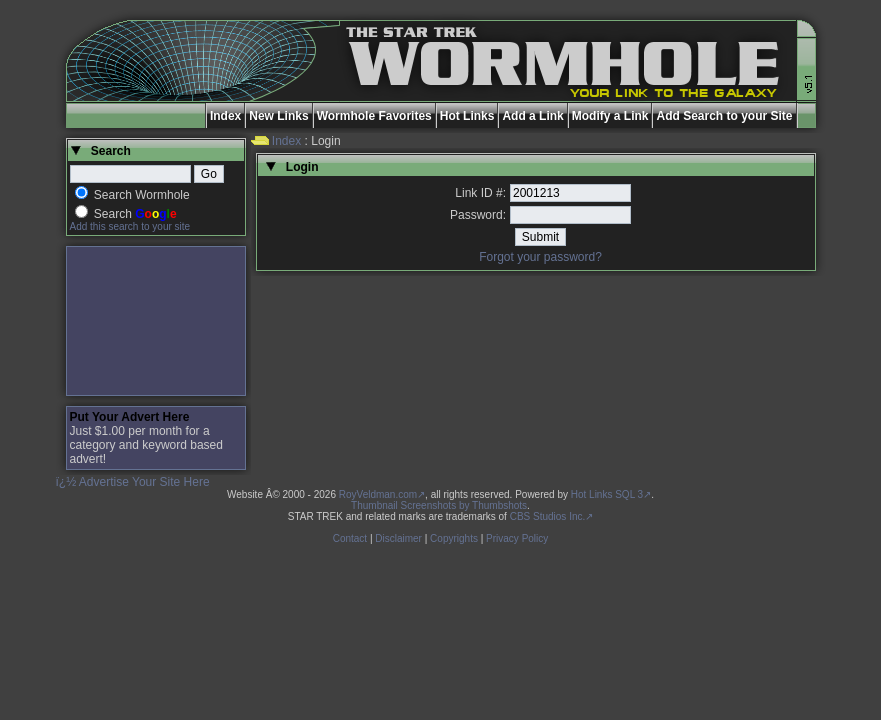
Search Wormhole (142, 195)
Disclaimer (398, 538)
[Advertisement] (156, 321)
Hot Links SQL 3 (607, 494)
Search (135, 214)
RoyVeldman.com (378, 494)
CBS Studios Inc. (548, 516)
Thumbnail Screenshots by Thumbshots (439, 505)
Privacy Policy (517, 538)
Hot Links (467, 116)
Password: (478, 215)
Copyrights (454, 538)
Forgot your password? (540, 257)
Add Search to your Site (724, 116)
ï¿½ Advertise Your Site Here (133, 482)
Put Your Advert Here (130, 417)
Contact (350, 538)
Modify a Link (610, 116)
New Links (278, 116)
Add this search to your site (130, 226)
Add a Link (532, 116)
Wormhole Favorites (374, 116)
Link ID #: (480, 193)
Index (225, 116)
